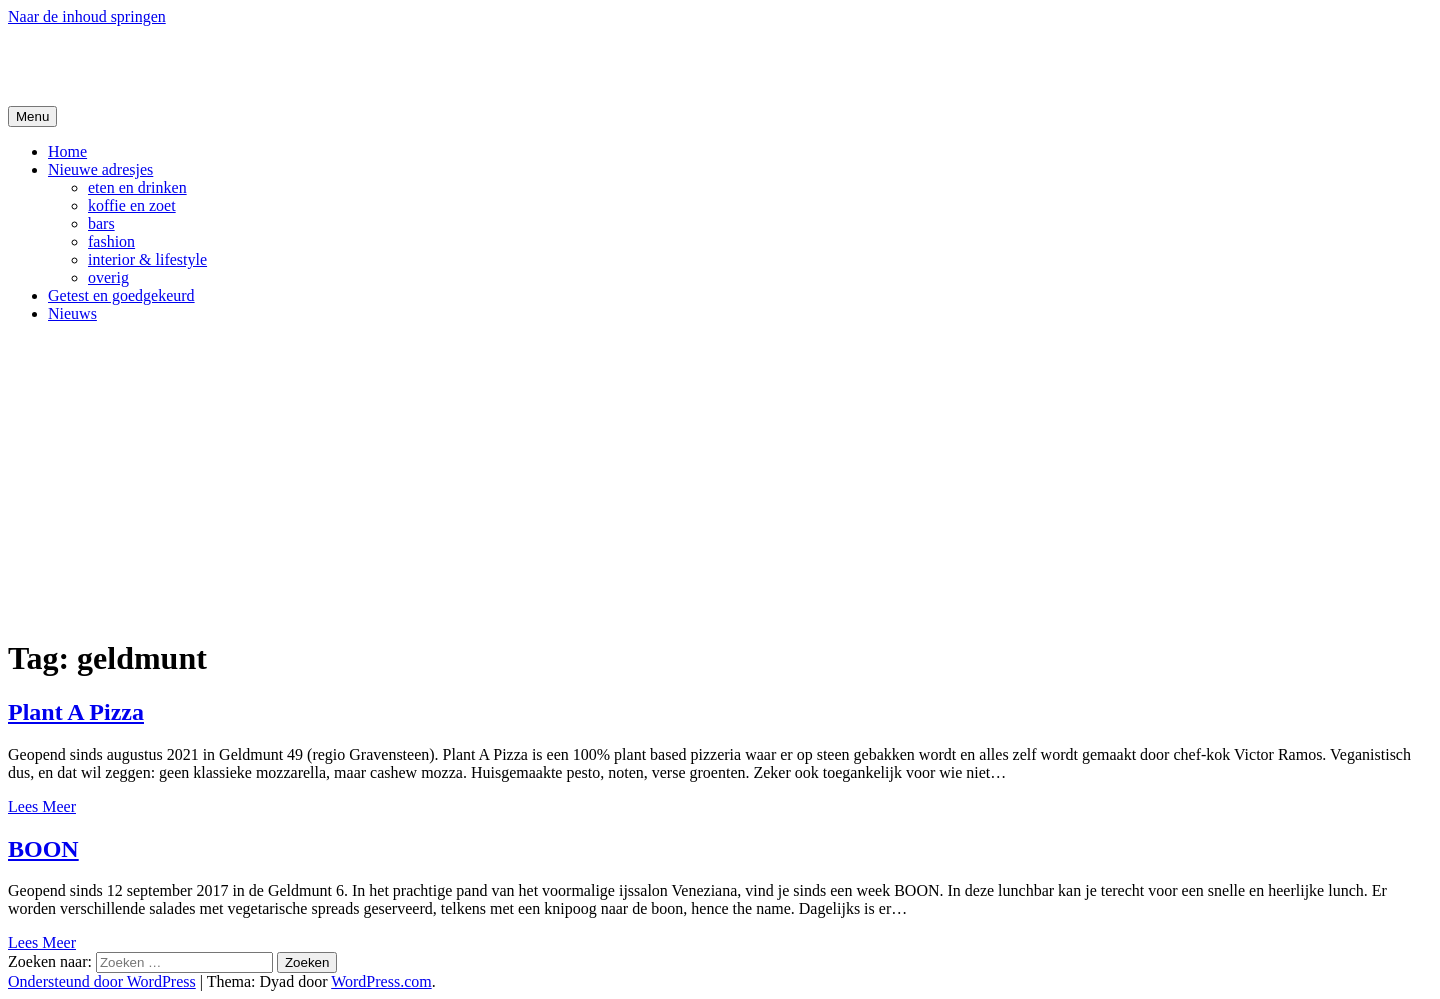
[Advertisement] (720, 479)
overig (108, 277)
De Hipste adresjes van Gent (201, 65)
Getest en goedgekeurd (121, 295)
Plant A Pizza (76, 712)
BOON (43, 849)
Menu (32, 116)
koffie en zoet (132, 205)
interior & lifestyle (147, 259)
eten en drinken (137, 187)
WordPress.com (381, 981)
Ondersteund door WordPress (102, 981)
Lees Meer (42, 806)
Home (67, 151)
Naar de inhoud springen (87, 16)
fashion (111, 241)
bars (101, 223)
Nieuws (72, 313)
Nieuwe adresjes (100, 169)
